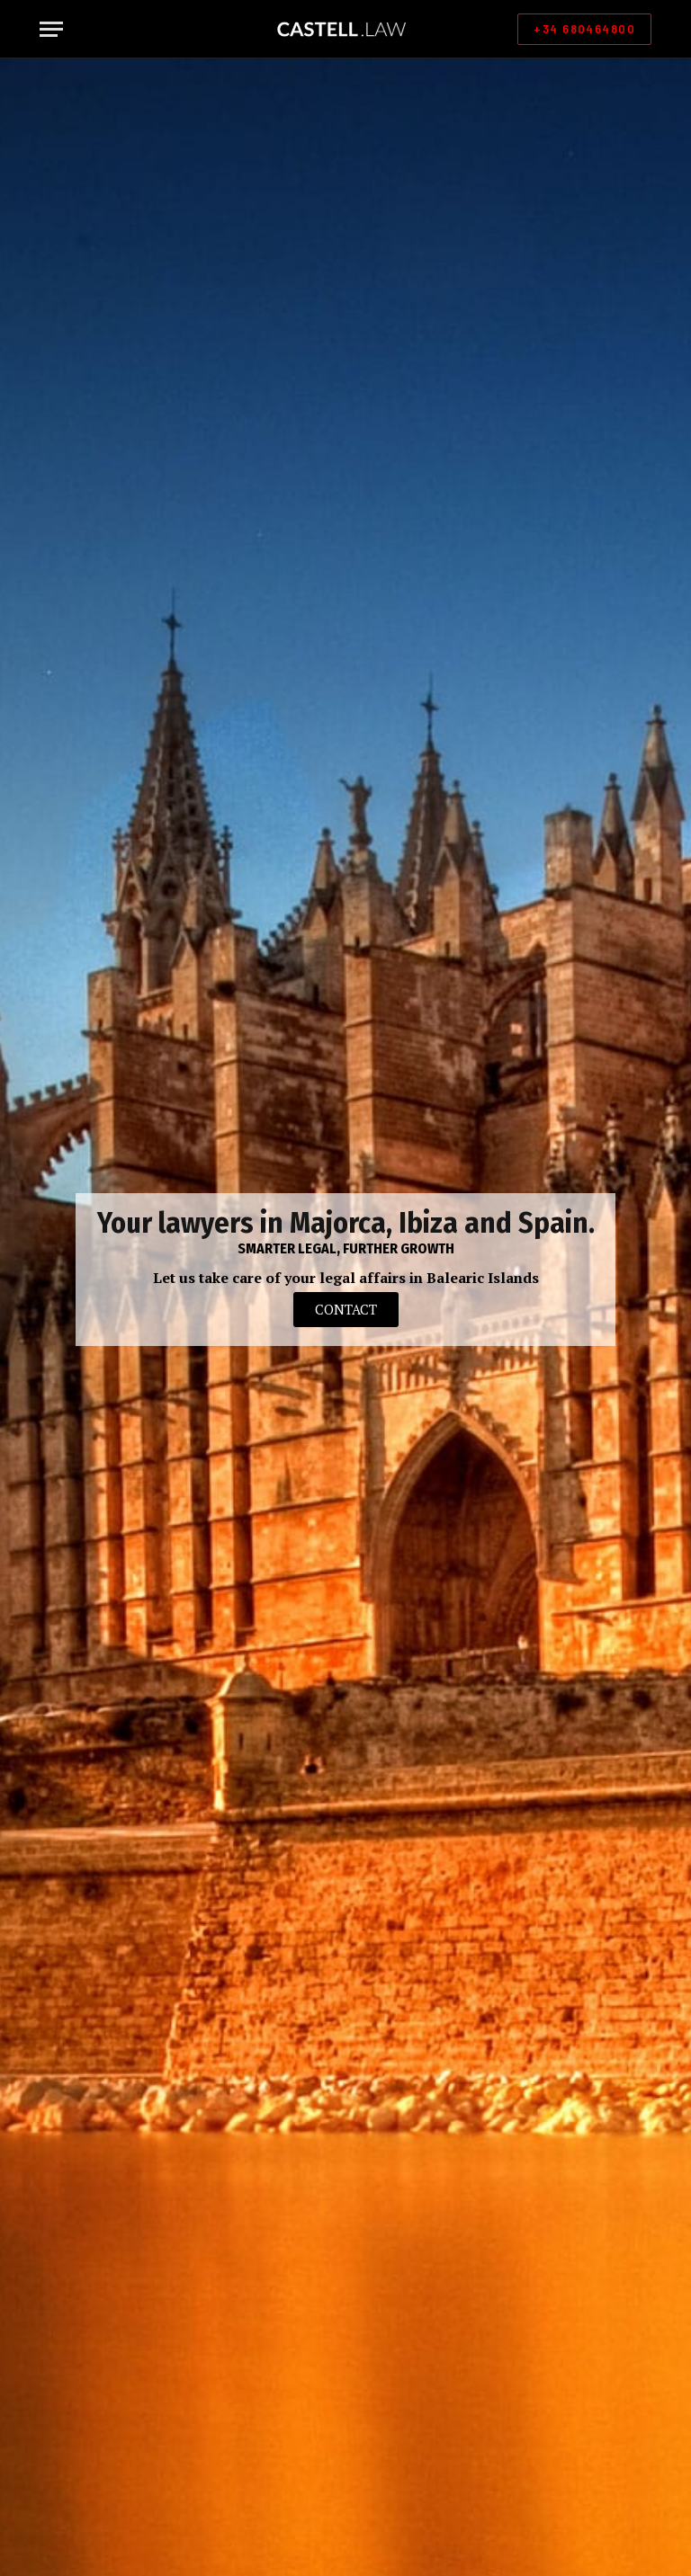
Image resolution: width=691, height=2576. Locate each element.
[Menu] (51, 29)
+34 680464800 (584, 29)
